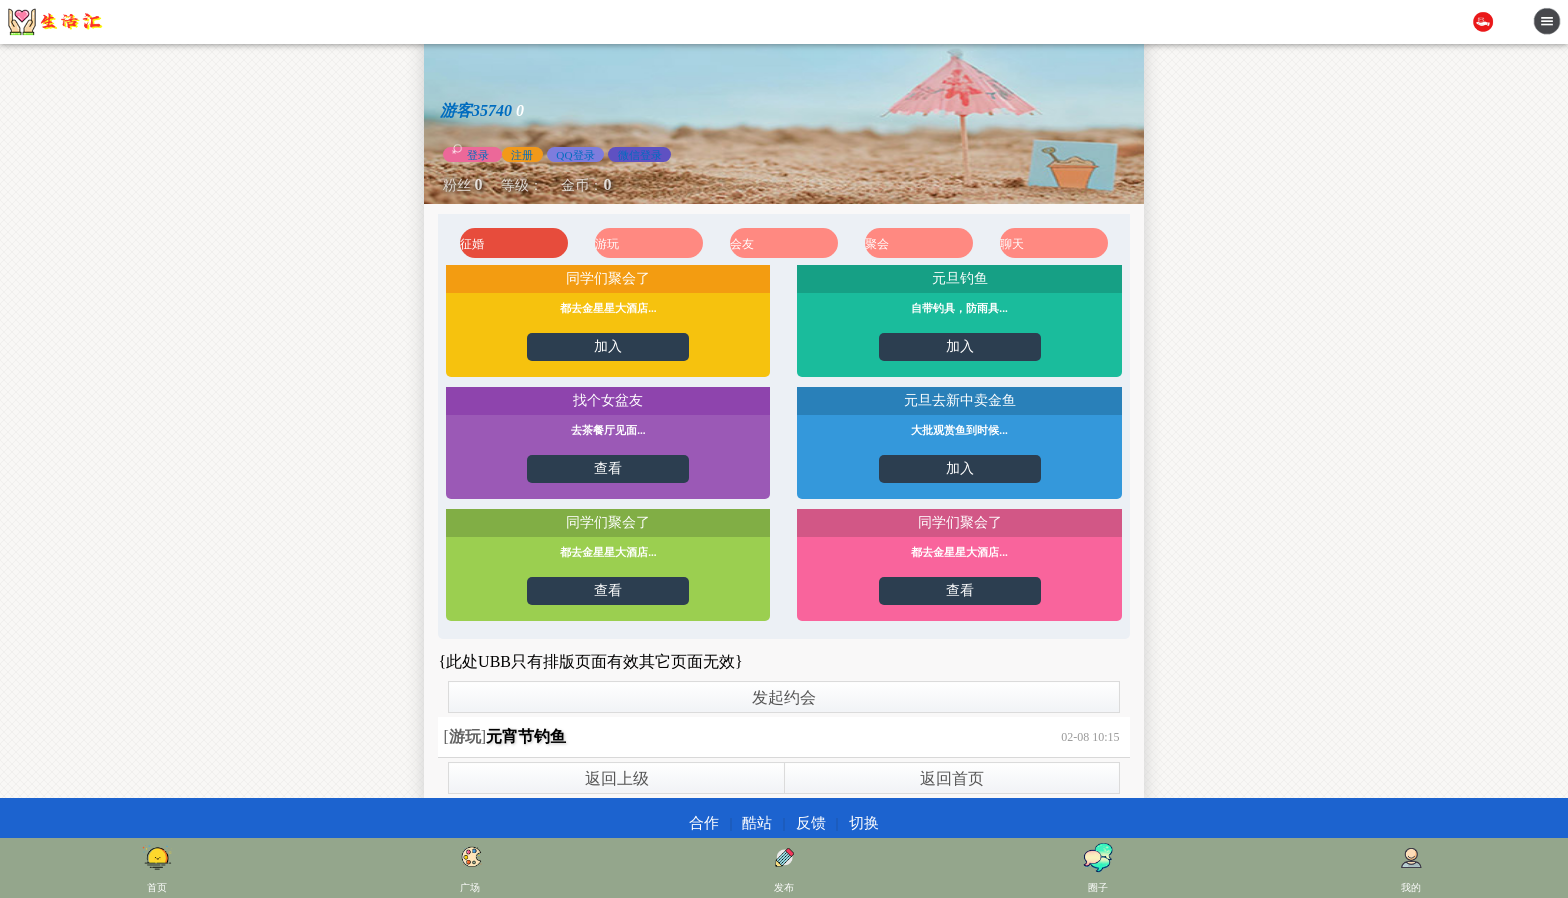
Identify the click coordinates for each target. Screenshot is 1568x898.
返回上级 (617, 778)
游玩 (607, 244)
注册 (522, 154)
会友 (742, 244)
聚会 (877, 244)
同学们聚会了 (608, 278)
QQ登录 (575, 154)
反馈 (811, 823)
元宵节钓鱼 (526, 736)
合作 (704, 823)
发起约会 (784, 697)
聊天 (1012, 244)
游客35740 (476, 110)
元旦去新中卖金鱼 (960, 400)
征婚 (472, 244)
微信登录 (640, 154)
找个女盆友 (608, 400)
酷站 (757, 823)
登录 (478, 154)
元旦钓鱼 (960, 278)
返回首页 (952, 778)
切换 (864, 823)
